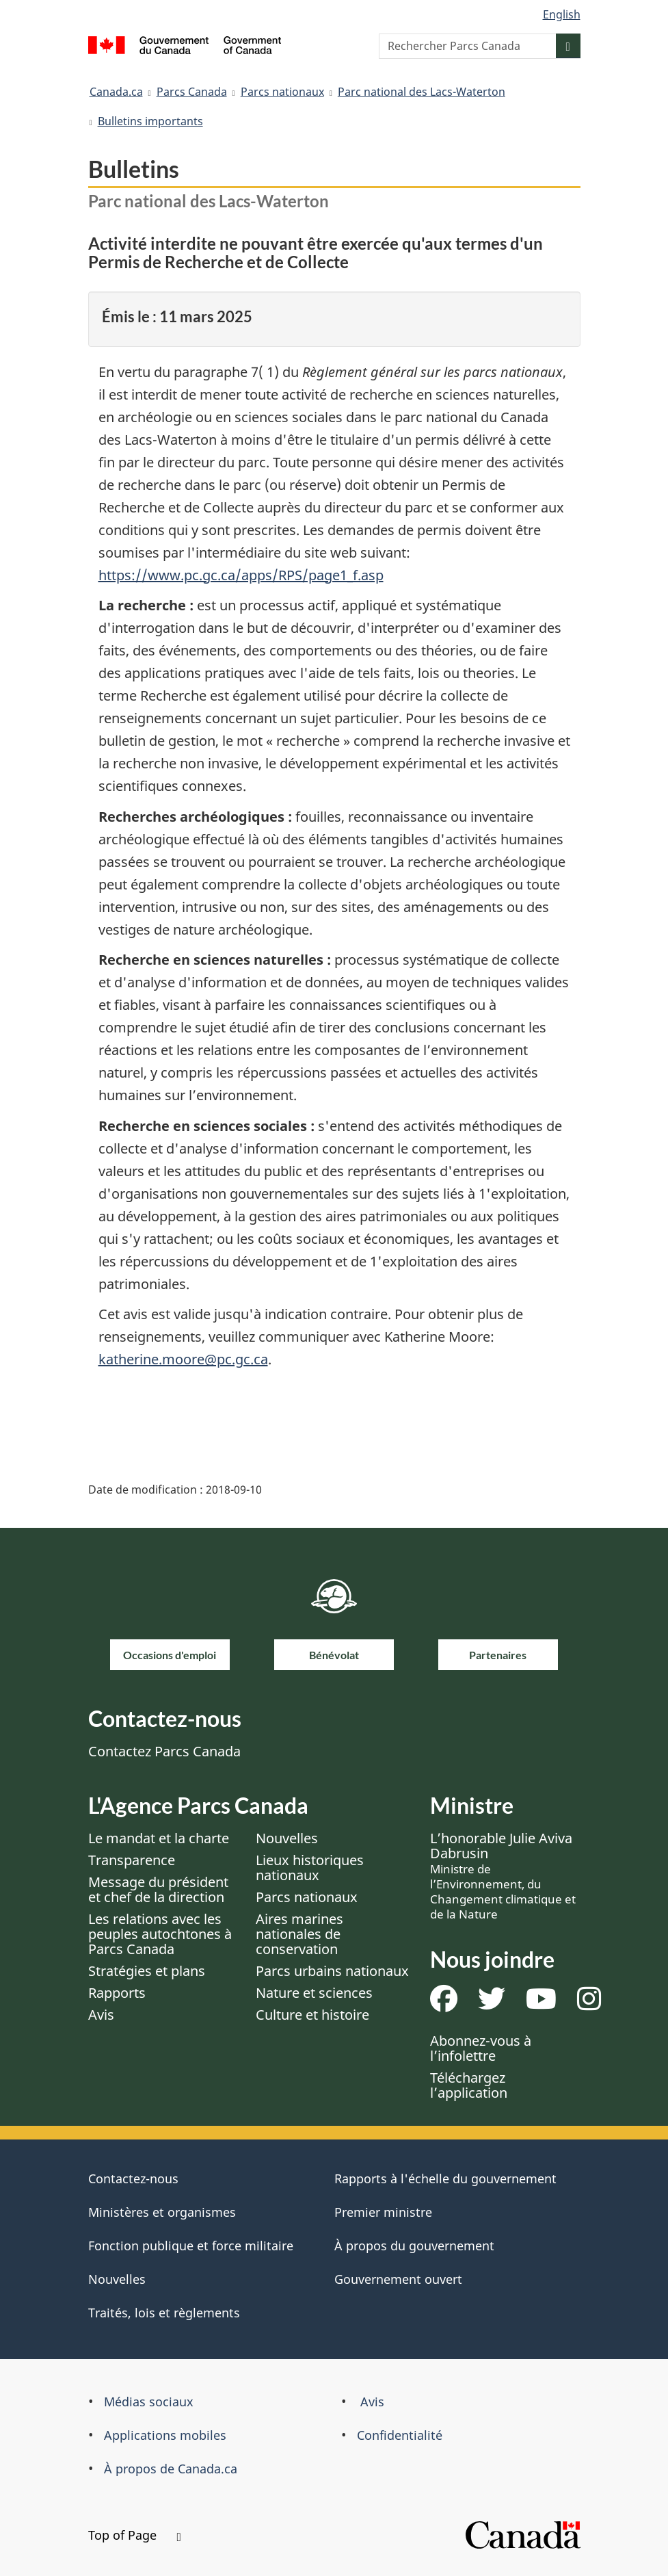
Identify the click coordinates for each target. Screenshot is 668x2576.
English (561, 14)
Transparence (131, 1860)
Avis (101, 2014)
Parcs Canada (192, 91)
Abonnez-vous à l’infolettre (480, 2048)
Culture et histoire (312, 2014)
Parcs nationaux (282, 91)
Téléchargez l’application (468, 2085)
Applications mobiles (165, 2435)
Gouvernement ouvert (398, 2279)
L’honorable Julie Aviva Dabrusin (503, 1875)
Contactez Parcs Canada (164, 1751)
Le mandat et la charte (158, 1838)
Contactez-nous (133, 2178)
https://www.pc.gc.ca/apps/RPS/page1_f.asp (241, 575)
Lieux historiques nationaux (310, 1867)
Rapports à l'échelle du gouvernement (445, 2178)
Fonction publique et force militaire (190, 2245)
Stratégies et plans (146, 1971)
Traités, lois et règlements (164, 2312)
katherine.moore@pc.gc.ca (183, 1359)
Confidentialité (399, 2435)
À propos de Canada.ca (170, 2468)
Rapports (117, 1992)
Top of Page (134, 2535)
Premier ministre (383, 2212)
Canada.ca (116, 91)
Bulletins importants (150, 121)
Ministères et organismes (162, 2212)
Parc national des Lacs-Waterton (421, 91)
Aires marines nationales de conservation (299, 1934)
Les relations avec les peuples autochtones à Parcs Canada (160, 1934)
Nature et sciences (314, 1992)
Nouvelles (287, 1838)
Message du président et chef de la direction (158, 1889)
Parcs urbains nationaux (332, 1971)
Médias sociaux (148, 2401)
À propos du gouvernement (414, 2245)
